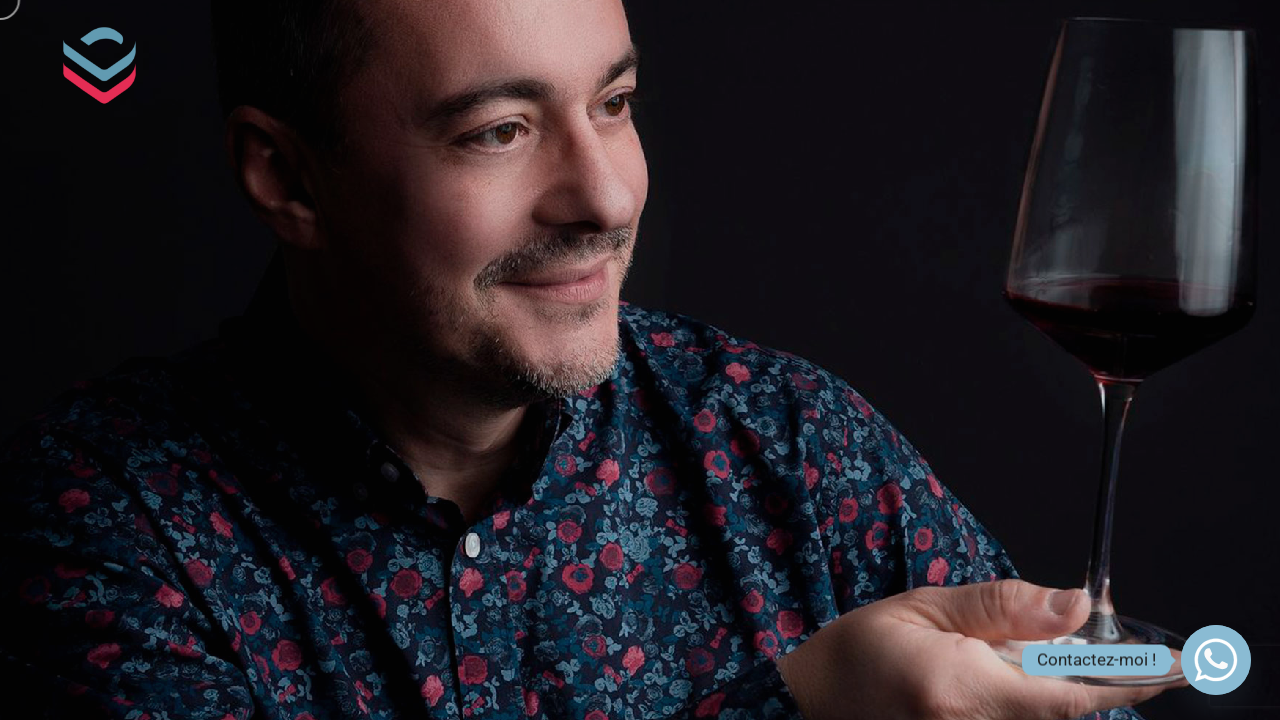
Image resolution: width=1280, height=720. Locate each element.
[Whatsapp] (1216, 660)
